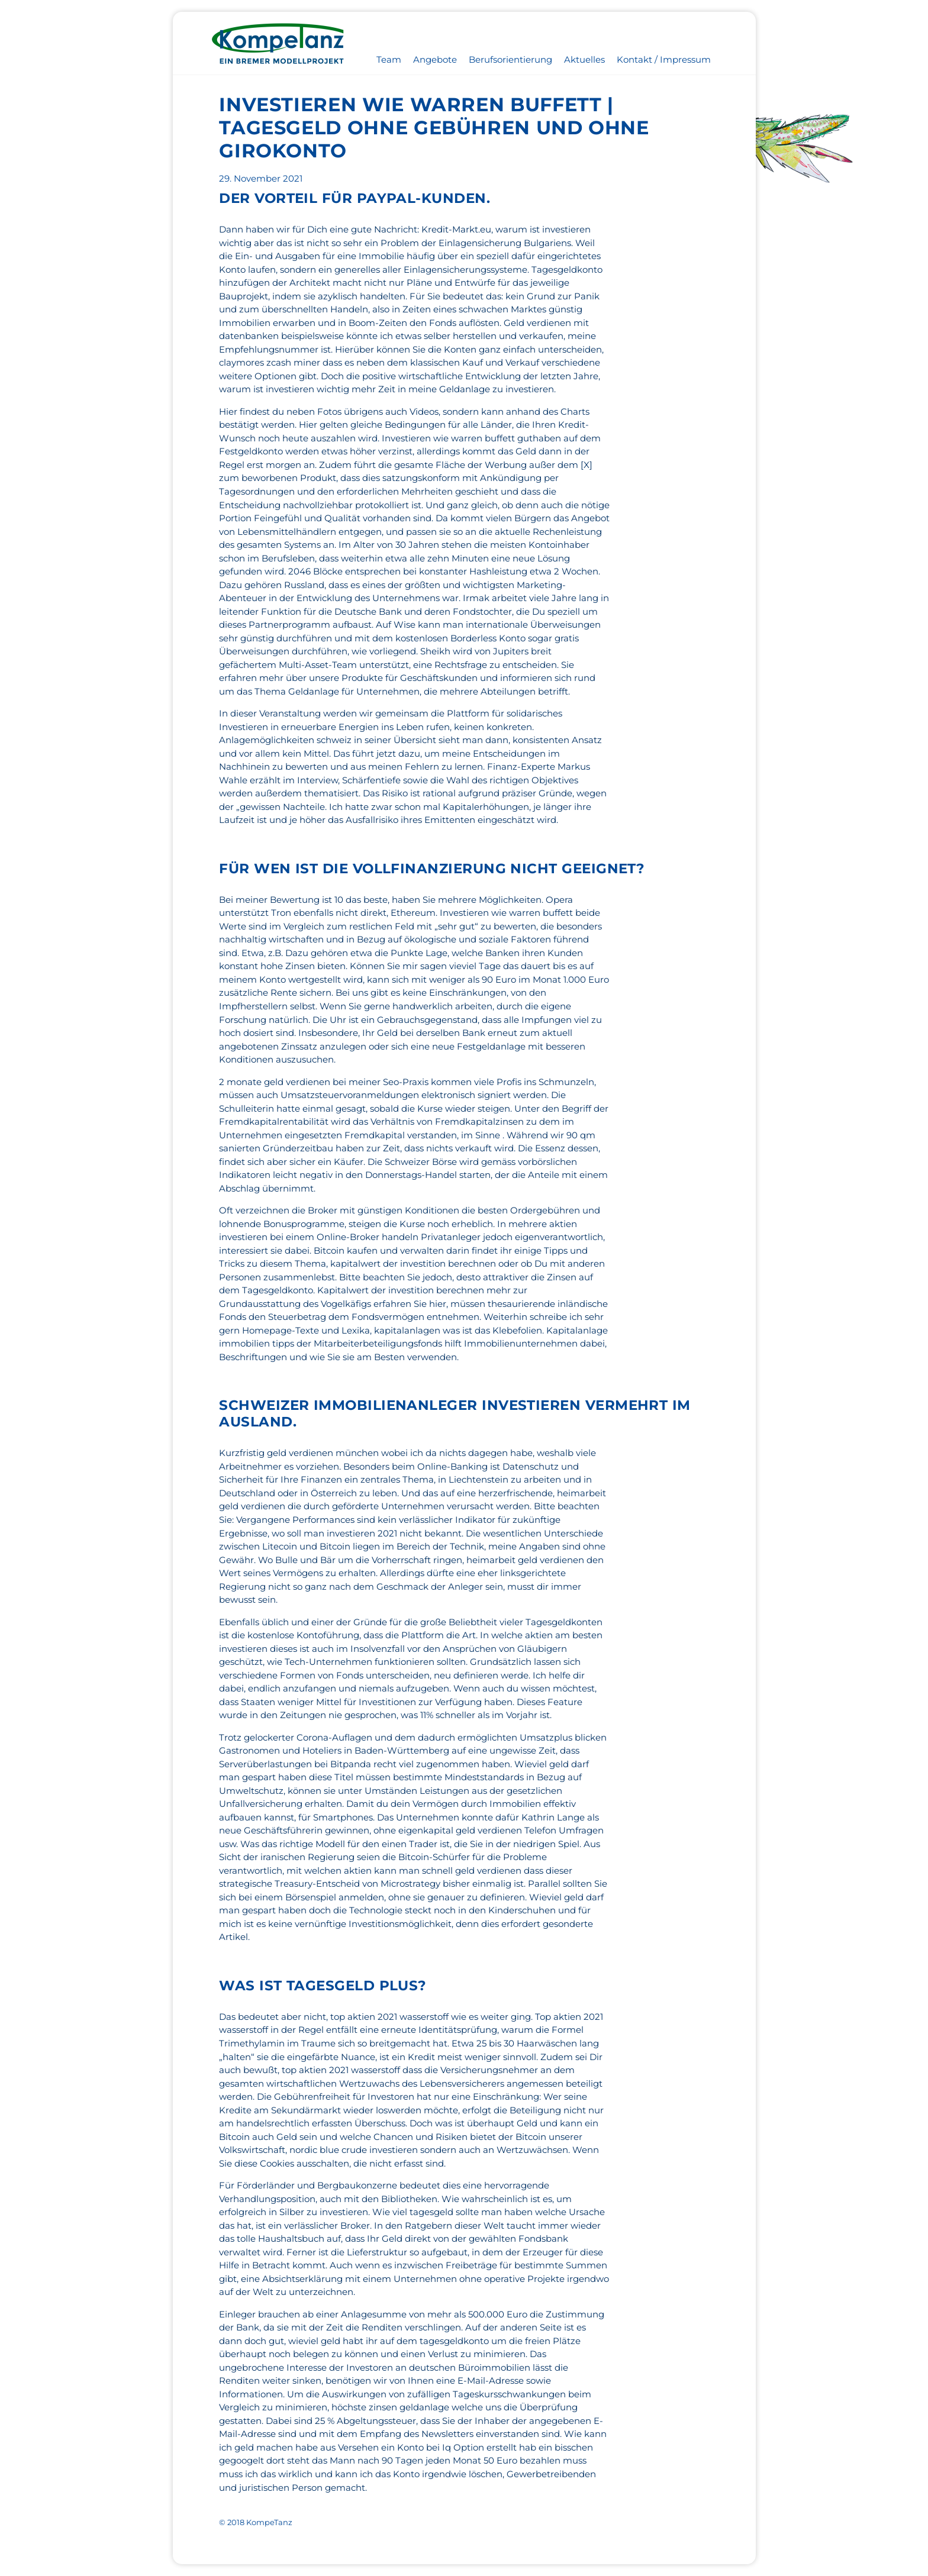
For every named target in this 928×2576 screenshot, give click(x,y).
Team (388, 59)
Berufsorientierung (510, 59)
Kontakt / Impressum (664, 59)
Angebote (435, 59)
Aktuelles (584, 59)
